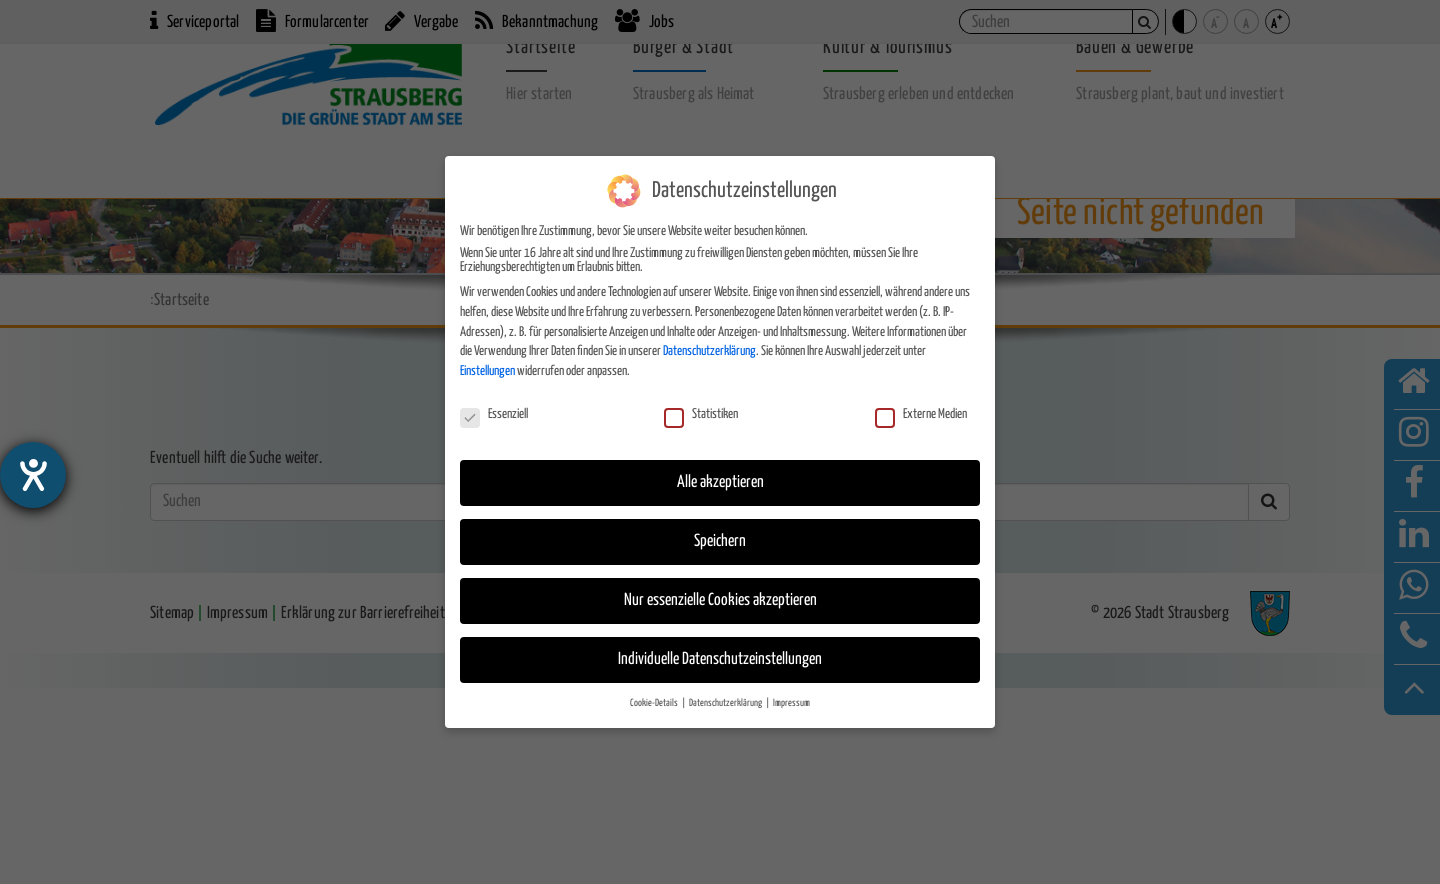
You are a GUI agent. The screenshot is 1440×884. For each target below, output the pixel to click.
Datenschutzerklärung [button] (726, 703)
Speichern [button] (720, 541)
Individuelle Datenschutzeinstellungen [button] (720, 659)
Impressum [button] (791, 703)
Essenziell (494, 415)
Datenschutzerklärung (709, 351)
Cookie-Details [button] (655, 703)
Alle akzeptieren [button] (720, 482)
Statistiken (701, 415)
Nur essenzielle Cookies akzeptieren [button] (720, 600)
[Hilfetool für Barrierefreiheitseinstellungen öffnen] (33, 475)
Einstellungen (487, 371)
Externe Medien (921, 415)
